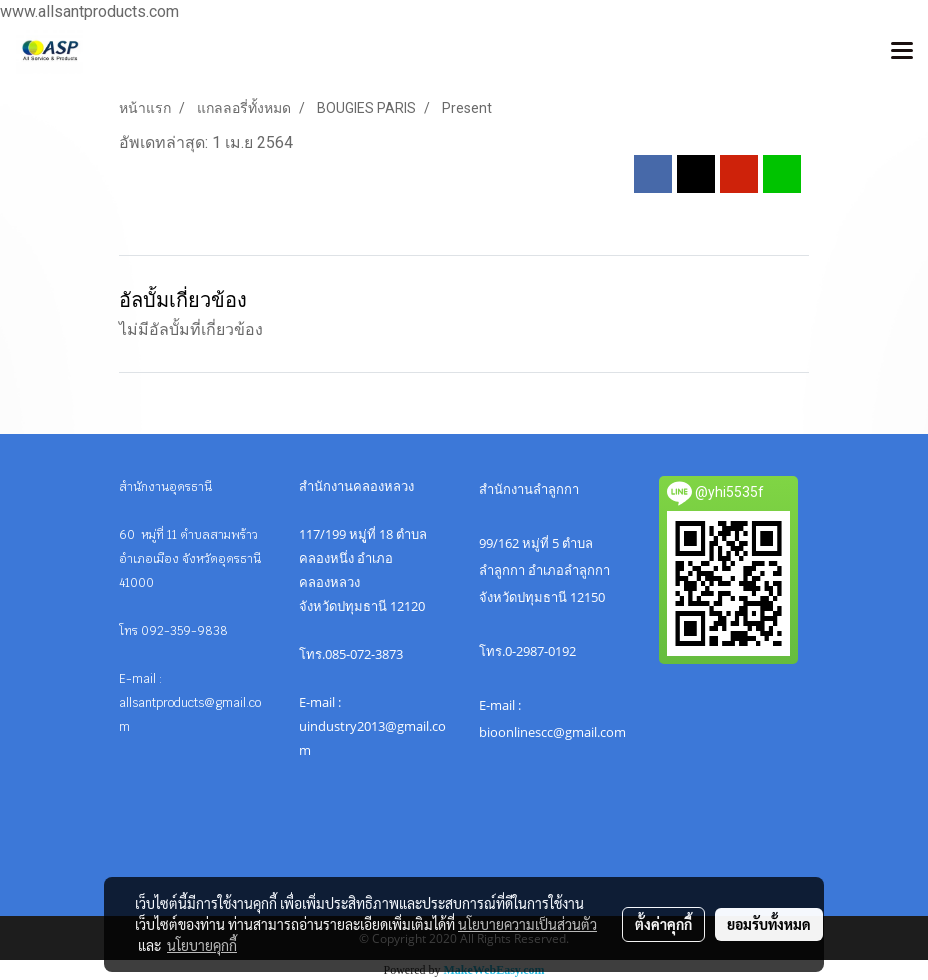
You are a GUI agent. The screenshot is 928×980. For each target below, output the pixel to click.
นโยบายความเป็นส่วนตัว (527, 924)
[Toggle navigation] (902, 52)
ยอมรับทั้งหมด (769, 924)
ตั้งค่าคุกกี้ (663, 924)
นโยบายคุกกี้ (202, 945)
